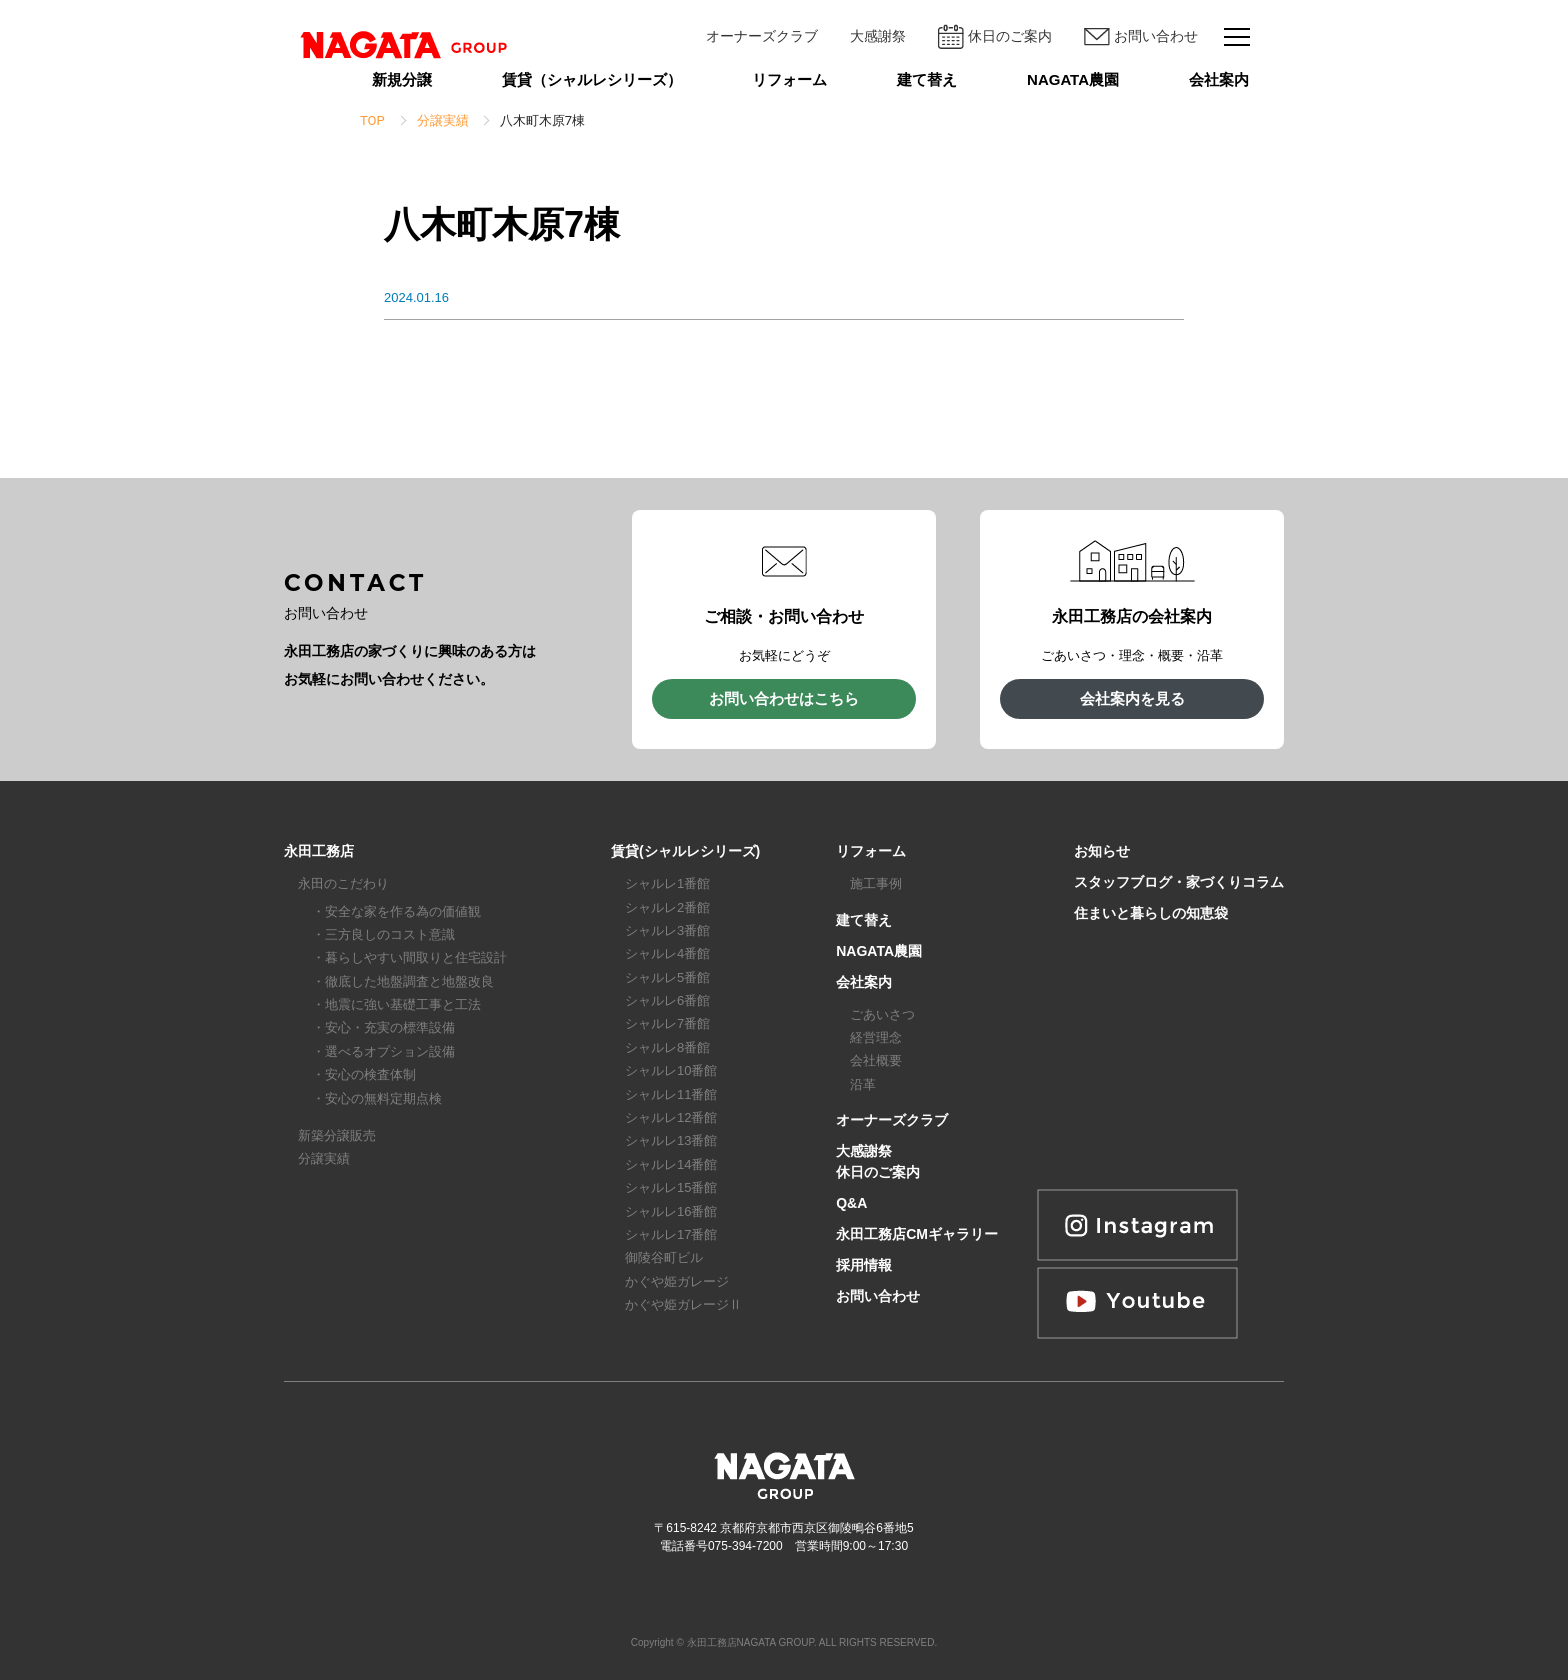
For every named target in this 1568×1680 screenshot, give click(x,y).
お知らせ (1102, 851)
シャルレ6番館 (667, 1000)
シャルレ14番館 (671, 1164)
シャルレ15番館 (671, 1187)
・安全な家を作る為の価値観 (396, 911)
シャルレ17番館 (671, 1234)
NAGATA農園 (1073, 79)
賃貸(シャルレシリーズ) (685, 851)
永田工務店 (319, 851)
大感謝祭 (878, 36)
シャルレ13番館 (671, 1140)
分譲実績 (324, 1158)
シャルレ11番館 (671, 1094)
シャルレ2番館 (667, 907)
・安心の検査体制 (364, 1074)
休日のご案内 (995, 36)
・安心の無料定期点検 (377, 1098)
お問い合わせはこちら (784, 698)
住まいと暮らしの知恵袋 (1151, 913)
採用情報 (864, 1265)
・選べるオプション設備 (383, 1051)
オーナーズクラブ (762, 36)
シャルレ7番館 (667, 1023)
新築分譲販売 (337, 1135)
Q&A (851, 1203)
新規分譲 (402, 79)
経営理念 (876, 1037)
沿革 (863, 1084)
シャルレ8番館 (667, 1047)
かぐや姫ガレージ (677, 1281)
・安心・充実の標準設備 (383, 1027)
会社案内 (1219, 79)
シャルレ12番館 (671, 1117)
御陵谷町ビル (664, 1257)
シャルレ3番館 (667, 930)
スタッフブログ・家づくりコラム (1179, 882)
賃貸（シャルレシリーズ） (592, 79)
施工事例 (876, 883)
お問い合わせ (1141, 37)
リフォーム (789, 79)
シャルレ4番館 (667, 953)
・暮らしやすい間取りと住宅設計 (409, 957)
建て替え (927, 79)
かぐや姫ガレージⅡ (683, 1304)
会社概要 (876, 1060)
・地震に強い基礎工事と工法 (396, 1004)
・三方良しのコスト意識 (383, 934)
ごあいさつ (882, 1014)
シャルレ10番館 (671, 1070)
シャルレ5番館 (667, 977)
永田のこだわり (343, 883)
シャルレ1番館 (667, 883)
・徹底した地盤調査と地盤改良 (403, 981)
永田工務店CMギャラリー (917, 1234)
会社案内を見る (1132, 698)
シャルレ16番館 (671, 1211)
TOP (372, 120)
